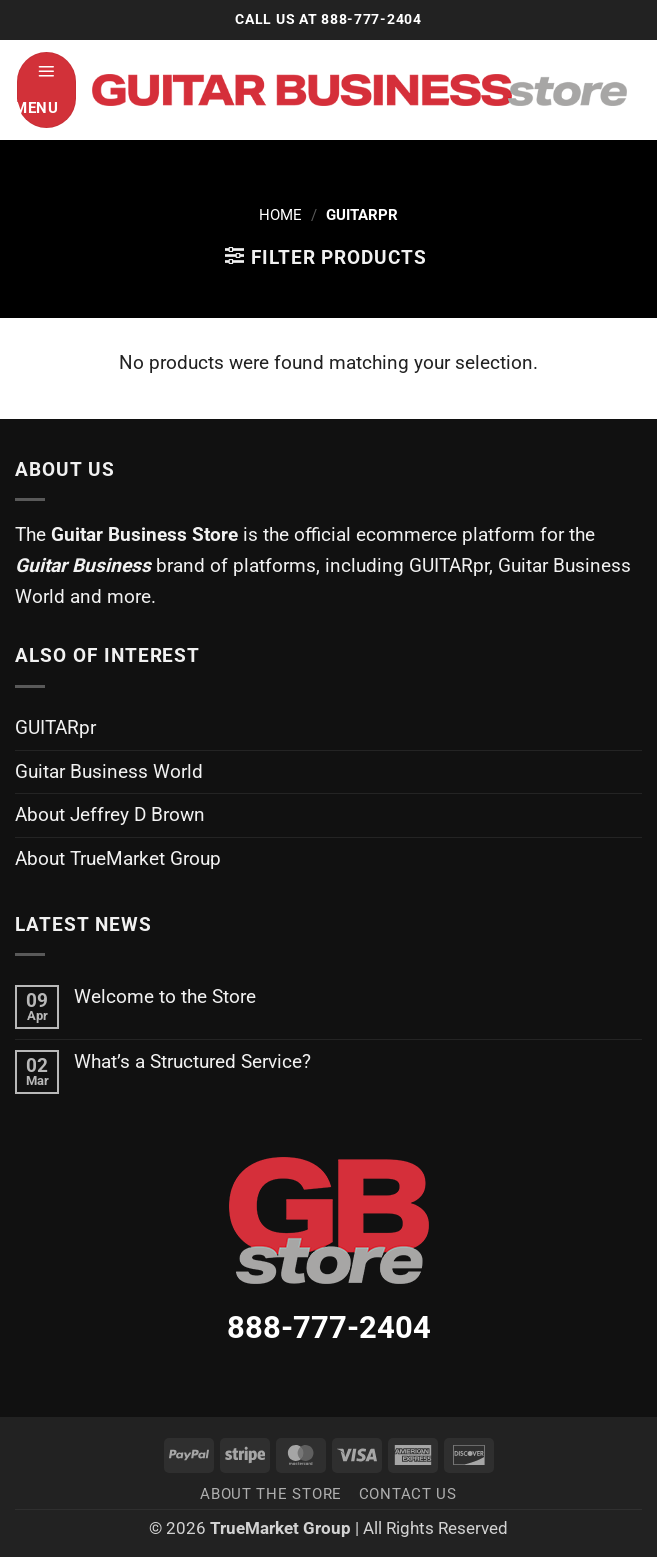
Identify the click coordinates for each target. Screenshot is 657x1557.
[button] (46, 90)
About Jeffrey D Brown (110, 814)
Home (280, 215)
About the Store (271, 1494)
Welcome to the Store (165, 996)
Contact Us (408, 1494)
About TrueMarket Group (118, 858)
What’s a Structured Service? (192, 1061)
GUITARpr (55, 727)
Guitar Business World (109, 771)
